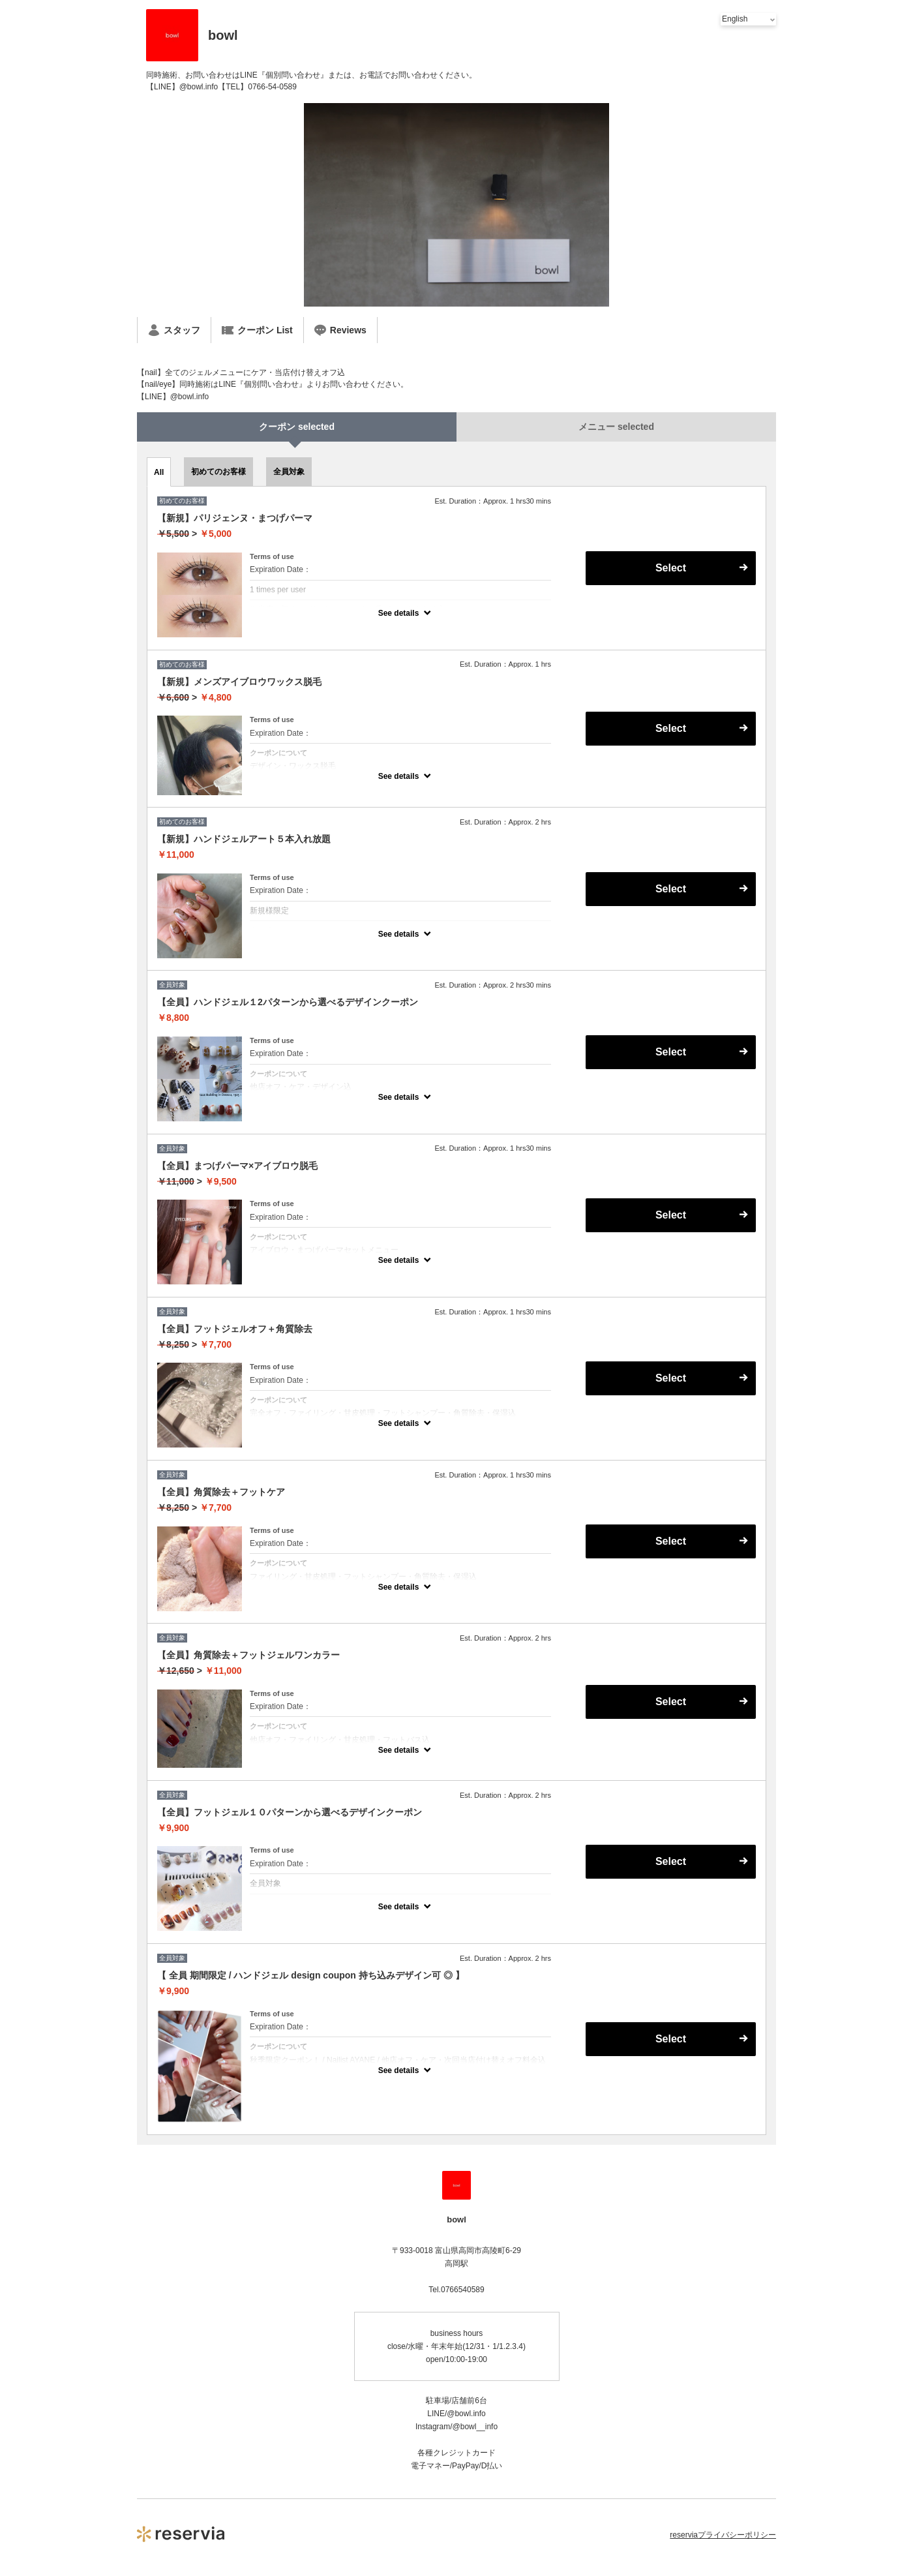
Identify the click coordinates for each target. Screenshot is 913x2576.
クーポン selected (297, 426)
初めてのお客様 (218, 471)
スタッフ (174, 330)
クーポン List (257, 330)
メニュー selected (616, 426)
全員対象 (289, 471)
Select (670, 567)
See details (398, 613)
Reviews (340, 330)
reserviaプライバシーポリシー (723, 2534)
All (159, 472)
